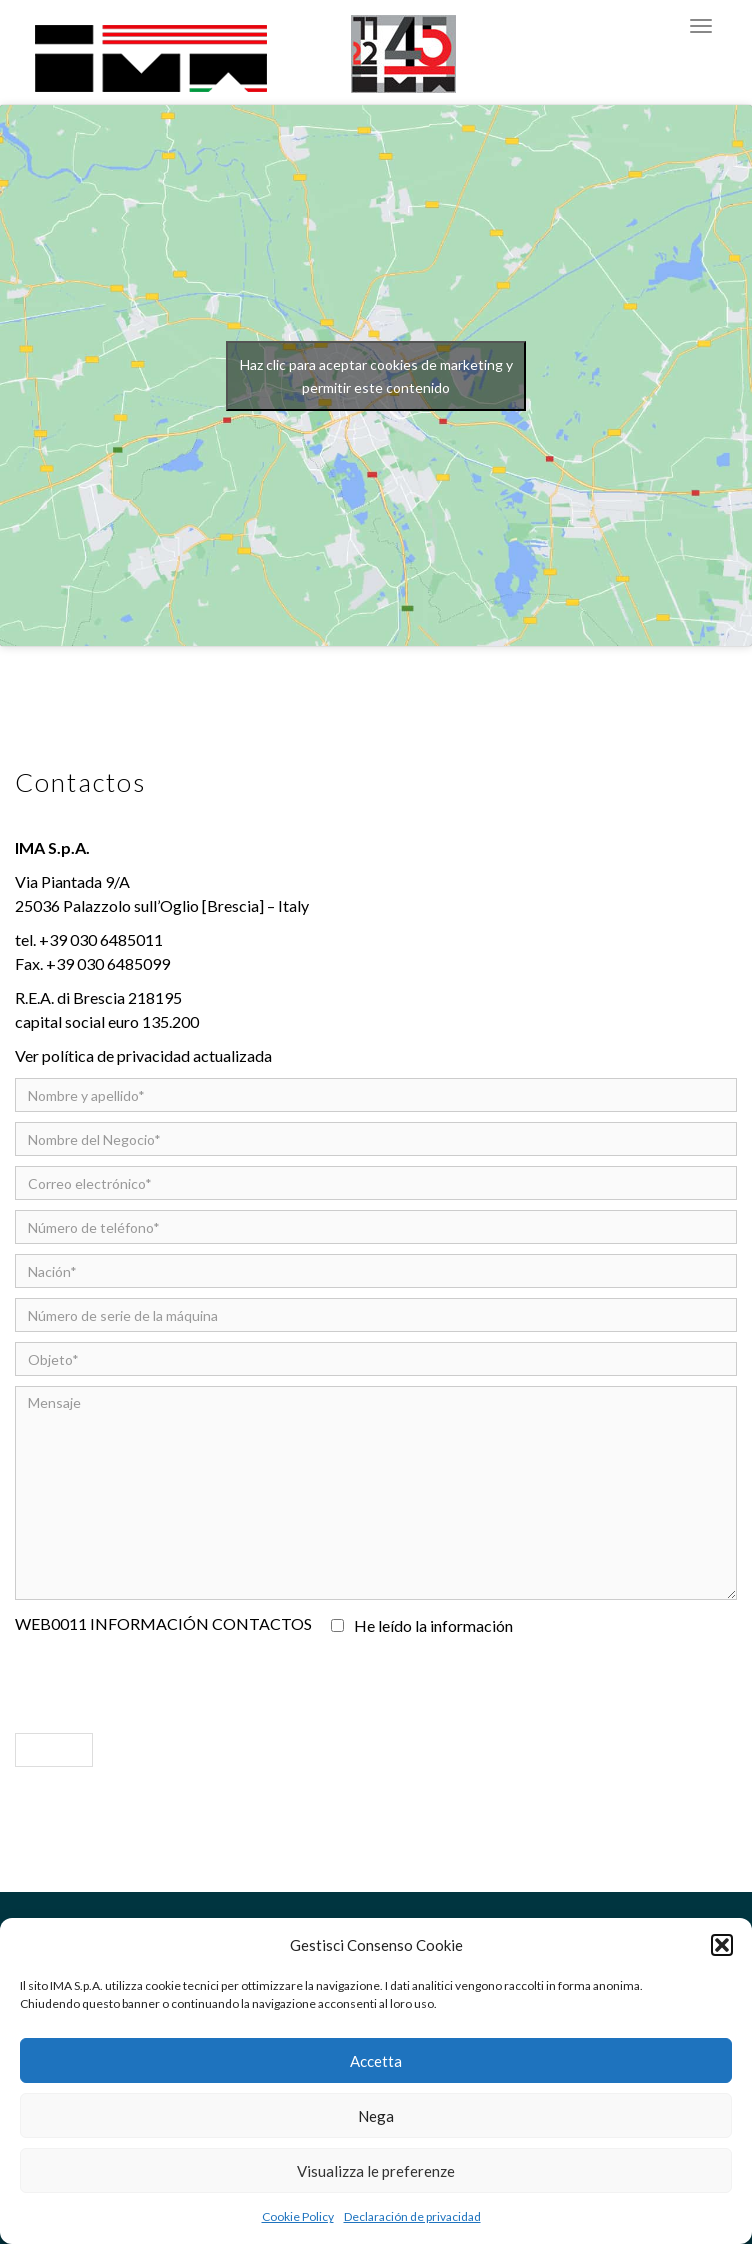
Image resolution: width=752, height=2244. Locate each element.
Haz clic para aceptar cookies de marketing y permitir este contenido (376, 376)
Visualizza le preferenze (376, 2171)
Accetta (376, 2061)
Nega (376, 2116)
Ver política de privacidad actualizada (143, 1055)
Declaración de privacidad (412, 2216)
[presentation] (167, 1679)
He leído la (424, 1625)
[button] (722, 1945)
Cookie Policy (298, 2216)
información (471, 1625)
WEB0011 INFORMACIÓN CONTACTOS (163, 1623)
